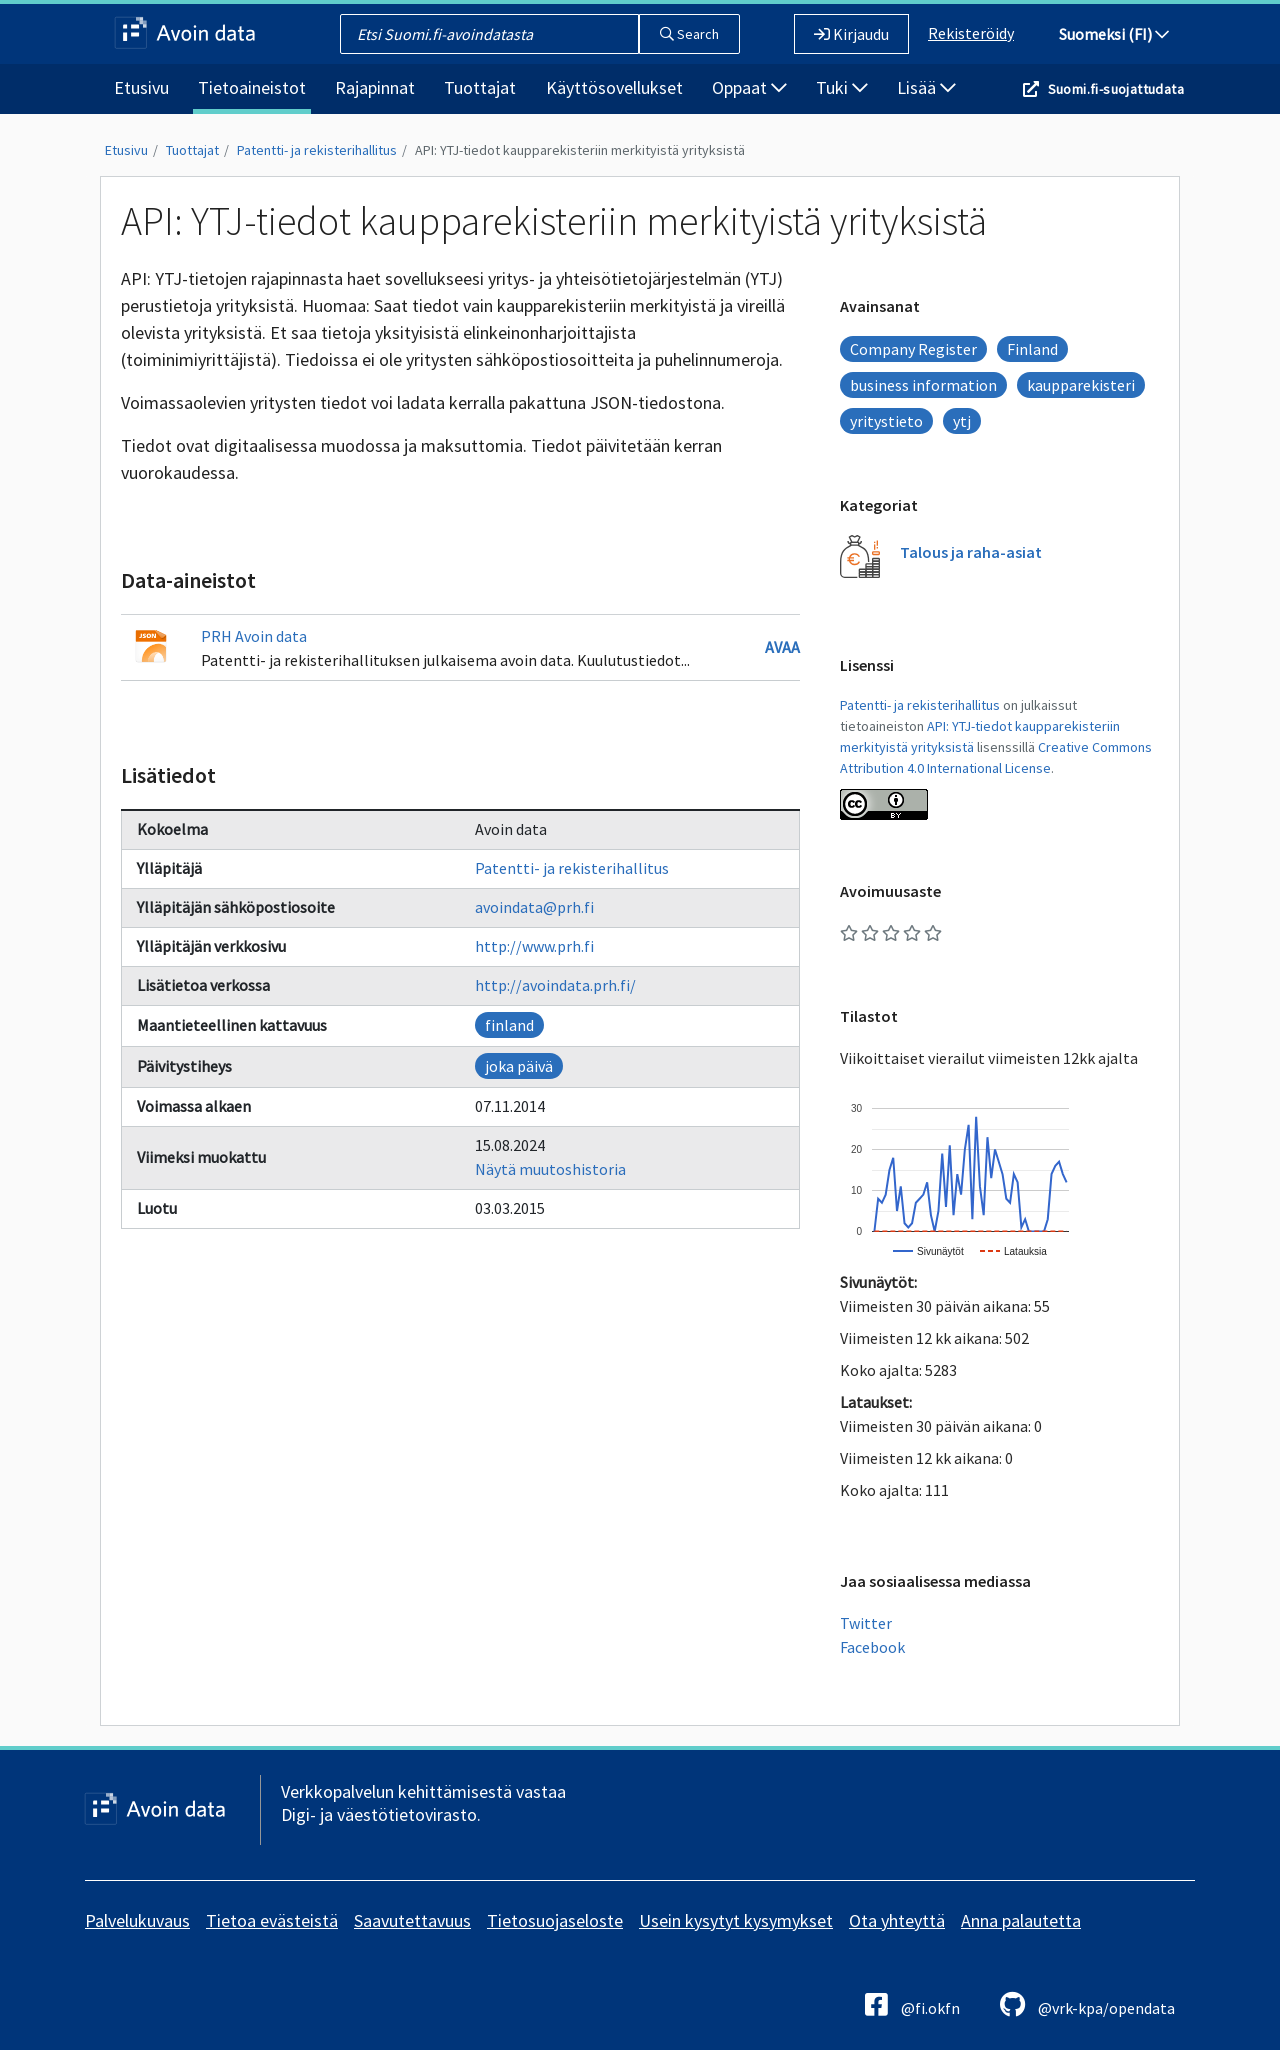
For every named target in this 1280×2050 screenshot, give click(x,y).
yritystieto (886, 421)
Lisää (926, 87)
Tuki (842, 87)
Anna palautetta (1021, 1920)
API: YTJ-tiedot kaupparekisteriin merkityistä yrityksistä (580, 150)
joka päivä (519, 1066)
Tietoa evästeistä (272, 1920)
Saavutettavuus (412, 1920)
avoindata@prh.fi (534, 907)
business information (923, 385)
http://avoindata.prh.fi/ (555, 985)
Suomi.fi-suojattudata (1116, 89)
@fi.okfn (912, 2004)
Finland (1032, 349)
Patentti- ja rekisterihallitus (317, 150)
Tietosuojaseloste (555, 1920)
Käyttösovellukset (614, 87)
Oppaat (749, 87)
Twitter (866, 1623)
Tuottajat (480, 87)
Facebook (872, 1647)
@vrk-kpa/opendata (1087, 2004)
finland (509, 1025)
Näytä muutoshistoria (550, 1169)
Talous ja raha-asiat (971, 552)
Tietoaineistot (252, 87)
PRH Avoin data (254, 636)
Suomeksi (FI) (1114, 34)
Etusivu (141, 87)
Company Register (913, 349)
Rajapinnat (375, 87)
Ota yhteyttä (897, 1920)
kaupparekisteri (1081, 385)
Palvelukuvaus (137, 1920)
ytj (962, 421)
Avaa (782, 647)
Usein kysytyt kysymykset (736, 1920)
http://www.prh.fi (534, 946)
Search (689, 34)
